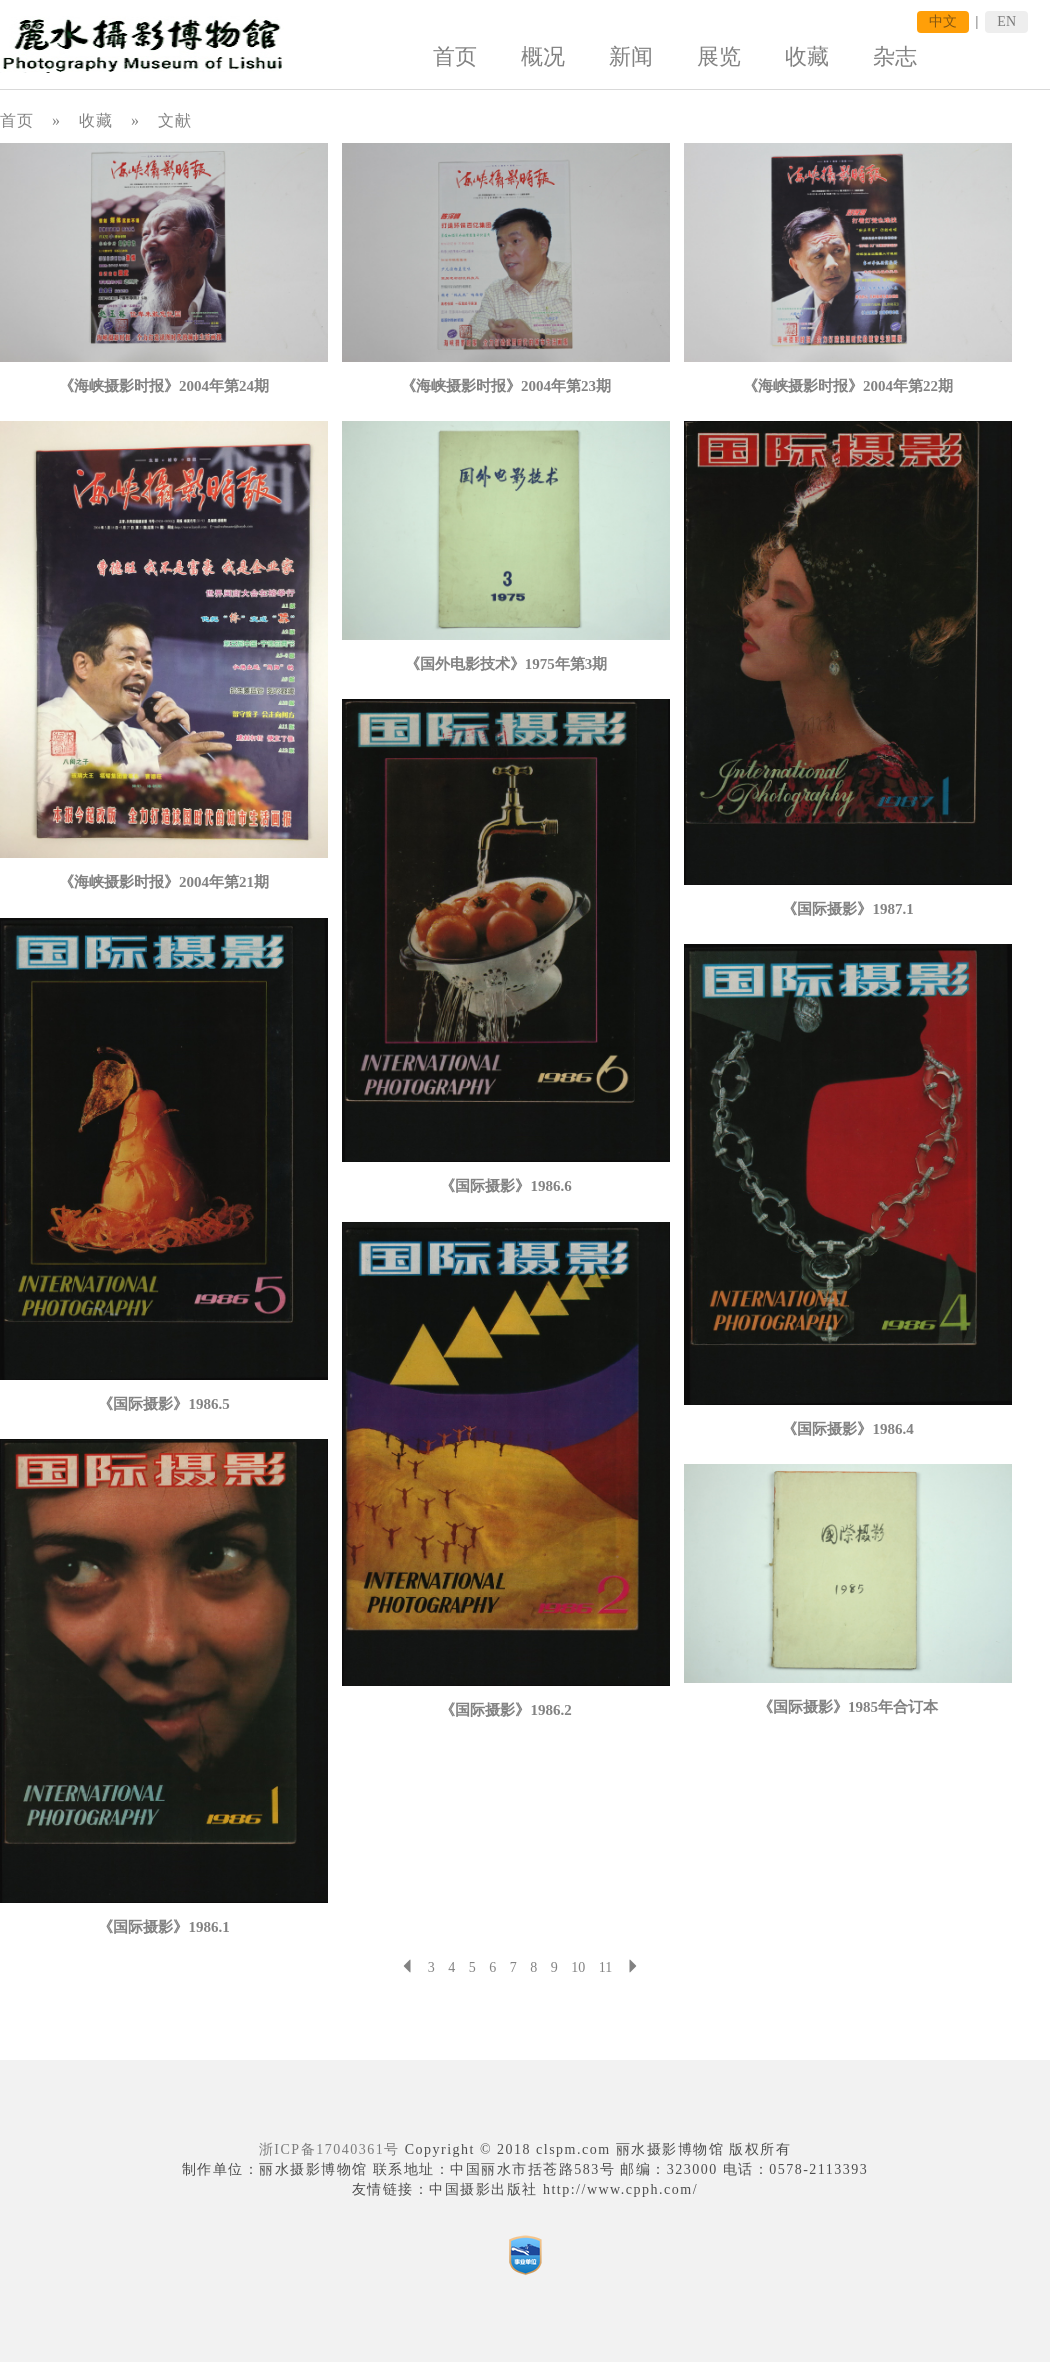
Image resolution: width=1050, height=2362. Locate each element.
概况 (543, 56)
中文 (943, 21)
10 (578, 1967)
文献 (175, 120)
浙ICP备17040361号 (329, 2149)
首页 (455, 56)
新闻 (631, 56)
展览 (719, 56)
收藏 (807, 56)
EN (1006, 21)
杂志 (895, 56)
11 (605, 1967)
